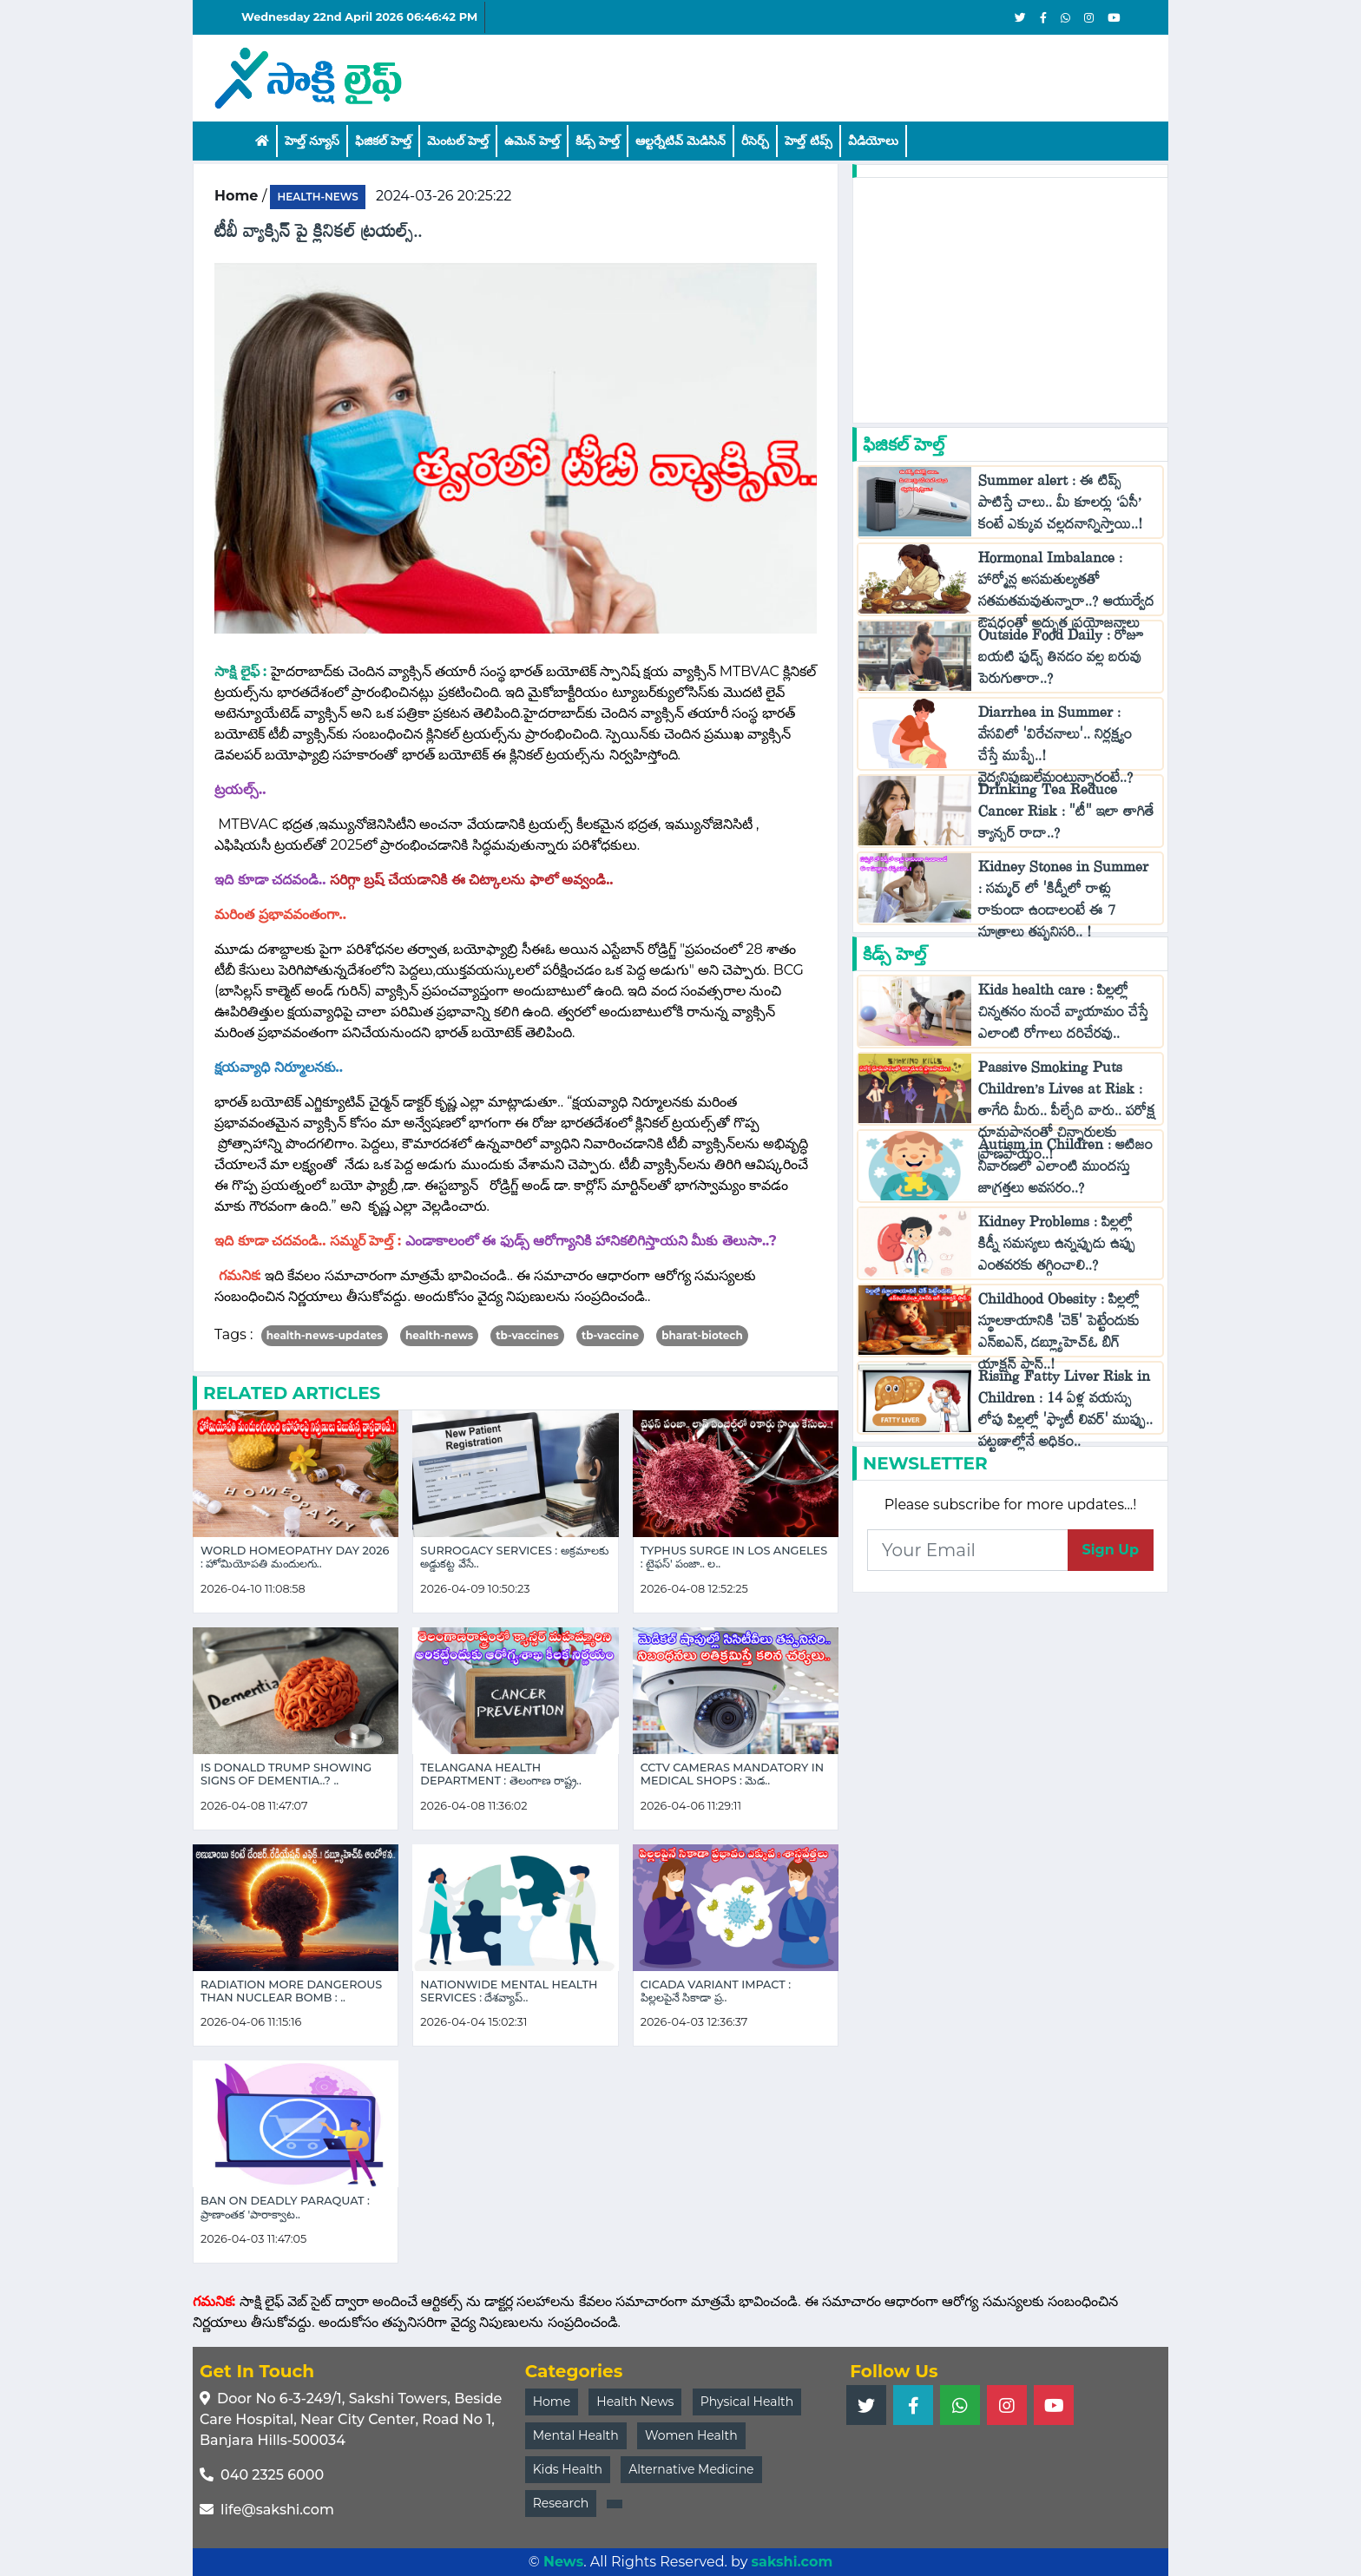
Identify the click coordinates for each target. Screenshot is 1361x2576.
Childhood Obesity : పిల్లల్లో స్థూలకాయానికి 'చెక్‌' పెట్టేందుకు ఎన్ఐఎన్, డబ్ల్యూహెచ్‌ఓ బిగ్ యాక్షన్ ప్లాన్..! (1059, 1335)
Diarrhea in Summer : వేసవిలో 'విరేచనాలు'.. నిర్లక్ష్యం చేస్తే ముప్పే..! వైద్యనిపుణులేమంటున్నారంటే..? (1056, 749)
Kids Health (567, 2469)
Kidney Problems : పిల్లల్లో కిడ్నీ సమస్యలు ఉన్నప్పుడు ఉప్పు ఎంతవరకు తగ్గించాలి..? (1056, 1247)
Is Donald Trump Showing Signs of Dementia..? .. (286, 1774)
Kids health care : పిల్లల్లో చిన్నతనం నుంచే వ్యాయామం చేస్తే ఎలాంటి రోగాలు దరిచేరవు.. (1063, 1015)
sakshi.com (792, 2561)
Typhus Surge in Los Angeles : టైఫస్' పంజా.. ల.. (734, 1557)
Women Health (691, 2435)
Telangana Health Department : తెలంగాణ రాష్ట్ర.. (501, 1774)
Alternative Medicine (690, 2469)
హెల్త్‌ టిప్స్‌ (808, 140)
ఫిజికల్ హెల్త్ (383, 140)
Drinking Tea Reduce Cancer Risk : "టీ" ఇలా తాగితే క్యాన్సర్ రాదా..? (1066, 815)
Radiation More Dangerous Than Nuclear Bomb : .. (291, 1991)
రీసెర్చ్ (755, 140)
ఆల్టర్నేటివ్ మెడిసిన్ (680, 140)
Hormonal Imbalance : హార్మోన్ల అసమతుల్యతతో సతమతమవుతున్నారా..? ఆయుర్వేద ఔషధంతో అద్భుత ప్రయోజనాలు (1066, 594)
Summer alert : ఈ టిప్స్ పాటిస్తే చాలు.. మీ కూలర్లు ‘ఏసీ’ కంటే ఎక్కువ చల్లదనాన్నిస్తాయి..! (1060, 506)
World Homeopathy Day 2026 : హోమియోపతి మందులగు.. (295, 1557)
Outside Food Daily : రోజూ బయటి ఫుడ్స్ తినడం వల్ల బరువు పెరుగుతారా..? (1061, 660)
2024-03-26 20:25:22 (443, 195)
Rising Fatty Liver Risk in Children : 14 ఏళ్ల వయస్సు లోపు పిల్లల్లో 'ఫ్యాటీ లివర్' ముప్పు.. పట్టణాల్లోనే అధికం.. (1065, 1413)
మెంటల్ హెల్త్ (458, 140)
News (563, 2561)
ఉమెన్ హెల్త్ (532, 140)
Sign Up (1110, 1549)
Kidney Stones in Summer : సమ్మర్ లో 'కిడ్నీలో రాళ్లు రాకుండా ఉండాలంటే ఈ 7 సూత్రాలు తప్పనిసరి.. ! (1063, 903)
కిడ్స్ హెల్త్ (597, 140)
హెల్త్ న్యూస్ (312, 140)
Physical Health (747, 2401)
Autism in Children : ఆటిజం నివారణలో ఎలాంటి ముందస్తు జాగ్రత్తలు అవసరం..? (1065, 1170)
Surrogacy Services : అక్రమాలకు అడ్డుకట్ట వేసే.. (514, 1557)
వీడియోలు (873, 140)
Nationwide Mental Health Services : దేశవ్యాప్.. (508, 1991)
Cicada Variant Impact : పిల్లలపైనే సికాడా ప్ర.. (716, 1991)
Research (561, 2503)
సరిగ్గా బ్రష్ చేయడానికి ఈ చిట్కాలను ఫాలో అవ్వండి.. (473, 879)
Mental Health (576, 2435)
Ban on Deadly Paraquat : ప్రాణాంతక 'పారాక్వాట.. (285, 2207)
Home (551, 2401)
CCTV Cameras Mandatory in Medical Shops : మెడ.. (732, 1774)
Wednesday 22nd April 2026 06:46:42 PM (359, 16)
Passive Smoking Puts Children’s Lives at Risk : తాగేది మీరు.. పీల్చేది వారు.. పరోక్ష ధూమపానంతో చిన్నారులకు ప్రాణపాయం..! (1066, 1115)
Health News (635, 2401)
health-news (317, 196)
